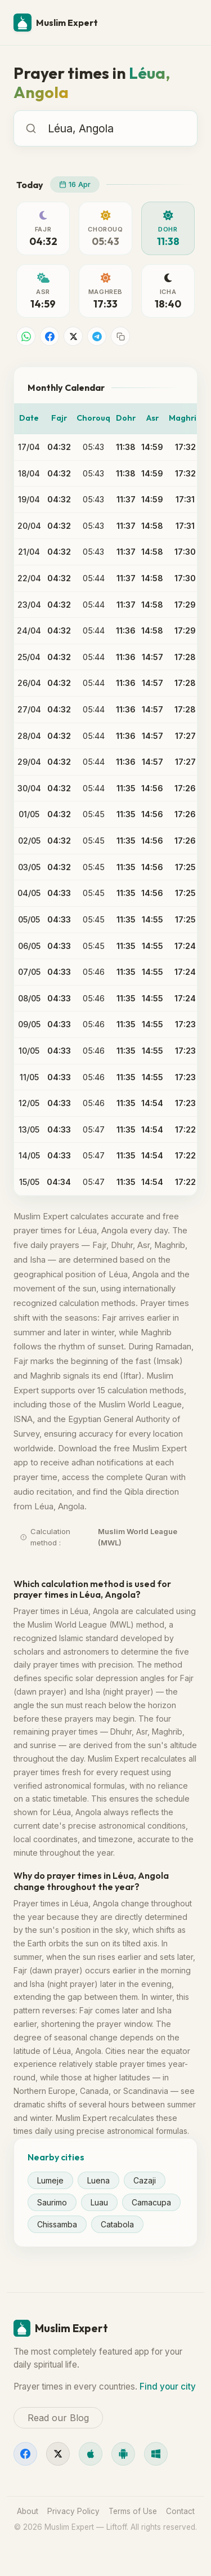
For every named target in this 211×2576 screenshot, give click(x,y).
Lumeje (50, 2180)
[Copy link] (120, 336)
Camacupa (151, 2202)
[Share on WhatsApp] (25, 336)
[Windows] (156, 2454)
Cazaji (144, 2180)
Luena (98, 2180)
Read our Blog (58, 2417)
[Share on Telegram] (96, 336)
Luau (99, 2202)
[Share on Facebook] (49, 336)
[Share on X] (73, 336)
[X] (58, 2454)
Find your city (168, 2386)
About (27, 2511)
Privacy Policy (73, 2511)
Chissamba (57, 2224)
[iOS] (90, 2454)
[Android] (123, 2454)
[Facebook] (25, 2454)
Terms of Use (133, 2511)
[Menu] (183, 22)
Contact (180, 2511)
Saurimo (52, 2202)
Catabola (117, 2224)
